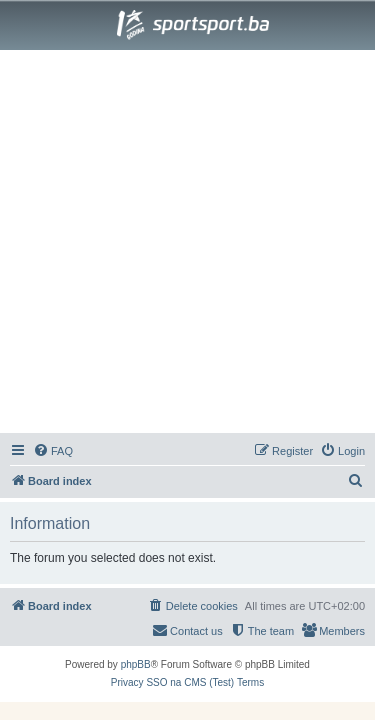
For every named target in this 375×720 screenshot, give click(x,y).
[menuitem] (53, 451)
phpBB (136, 664)
